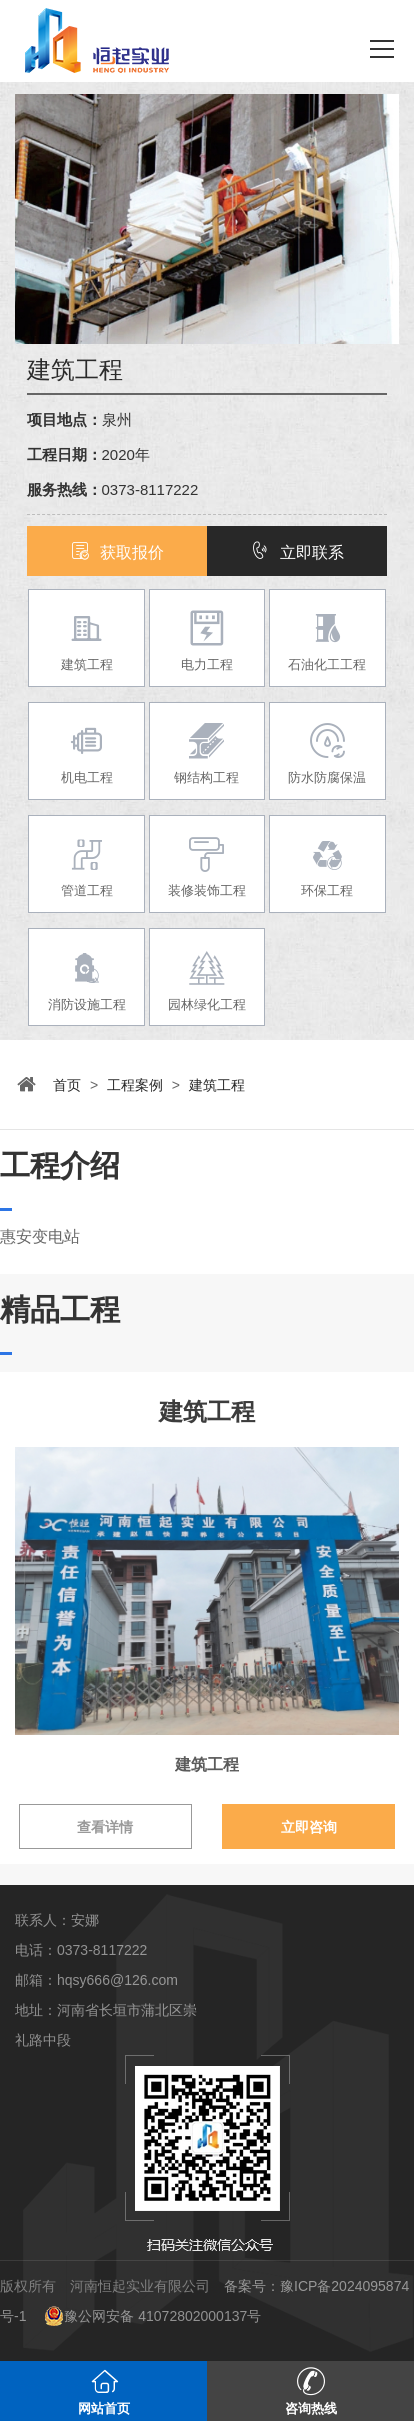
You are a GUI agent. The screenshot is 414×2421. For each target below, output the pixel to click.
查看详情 (105, 1827)
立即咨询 (309, 1827)
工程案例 (135, 1085)
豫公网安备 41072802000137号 (152, 2316)
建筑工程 (217, 1085)
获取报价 (117, 552)
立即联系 (297, 552)
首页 (67, 1085)
